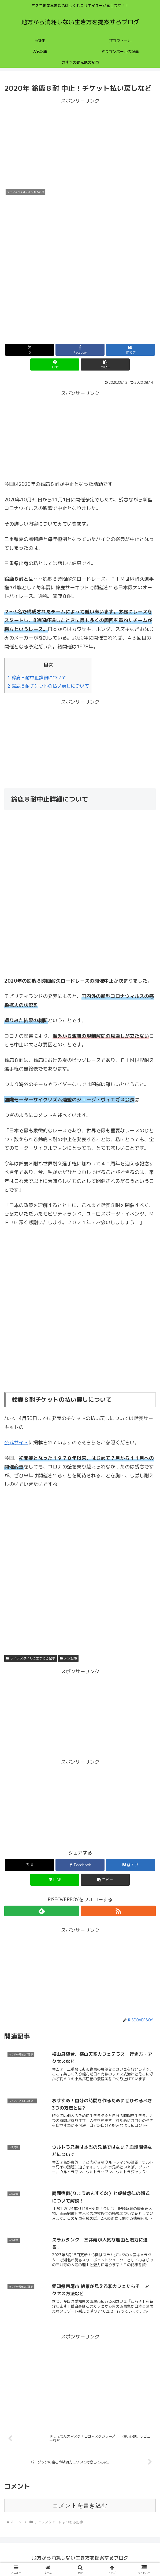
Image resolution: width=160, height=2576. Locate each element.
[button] (105, 364)
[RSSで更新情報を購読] (118, 1911)
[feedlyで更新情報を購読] (41, 1911)
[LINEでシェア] (55, 364)
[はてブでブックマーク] (130, 350)
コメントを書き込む (80, 2507)
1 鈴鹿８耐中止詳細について (36, 677)
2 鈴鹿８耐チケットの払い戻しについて (48, 686)
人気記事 (68, 1658)
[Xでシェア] (29, 350)
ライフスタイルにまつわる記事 (30, 1658)
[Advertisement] (80, 143)
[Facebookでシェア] (80, 350)
